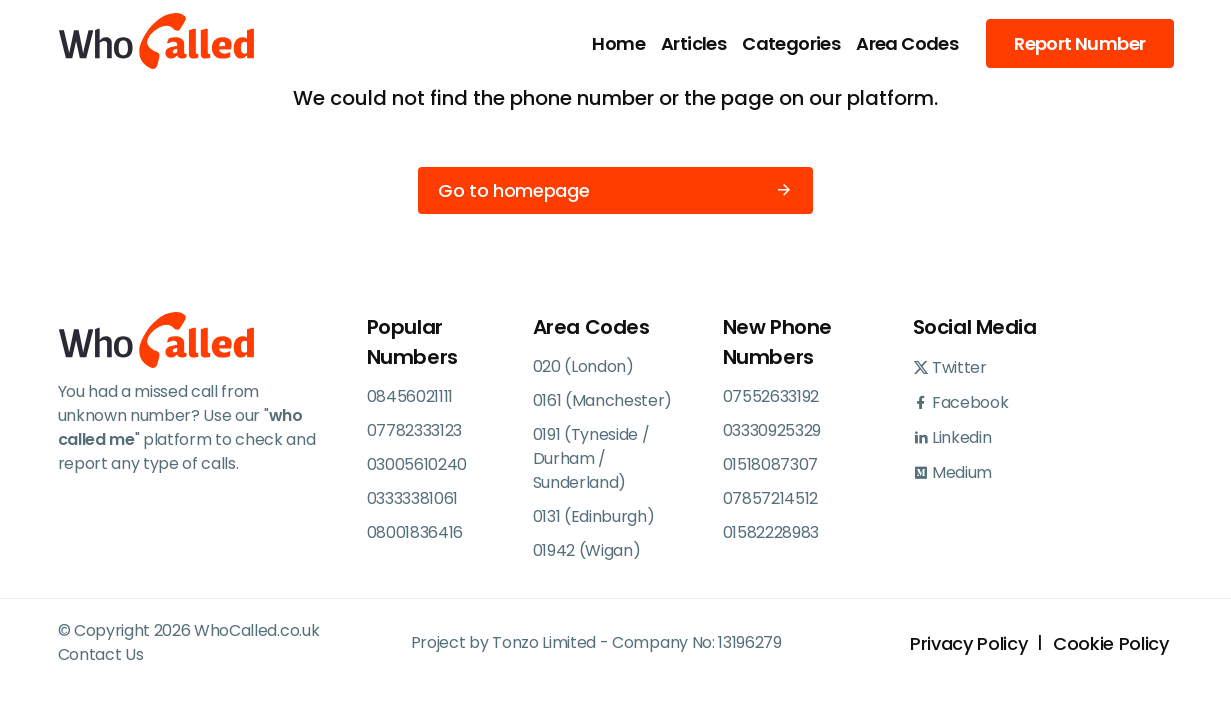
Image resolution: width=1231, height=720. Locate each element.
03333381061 (412, 498)
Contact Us (101, 654)
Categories (791, 43)
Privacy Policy (968, 643)
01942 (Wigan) (587, 550)
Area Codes (907, 43)
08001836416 (415, 532)
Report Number (1079, 43)
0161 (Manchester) (603, 400)
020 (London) (583, 366)
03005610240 (417, 464)
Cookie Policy (1110, 643)
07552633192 (771, 396)
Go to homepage (615, 190)
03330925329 (772, 430)
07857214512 (770, 498)
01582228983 (771, 532)
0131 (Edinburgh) (594, 516)
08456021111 (410, 396)
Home (618, 43)
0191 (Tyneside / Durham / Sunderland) (591, 458)
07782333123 (414, 430)
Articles (693, 43)
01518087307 (770, 464)
